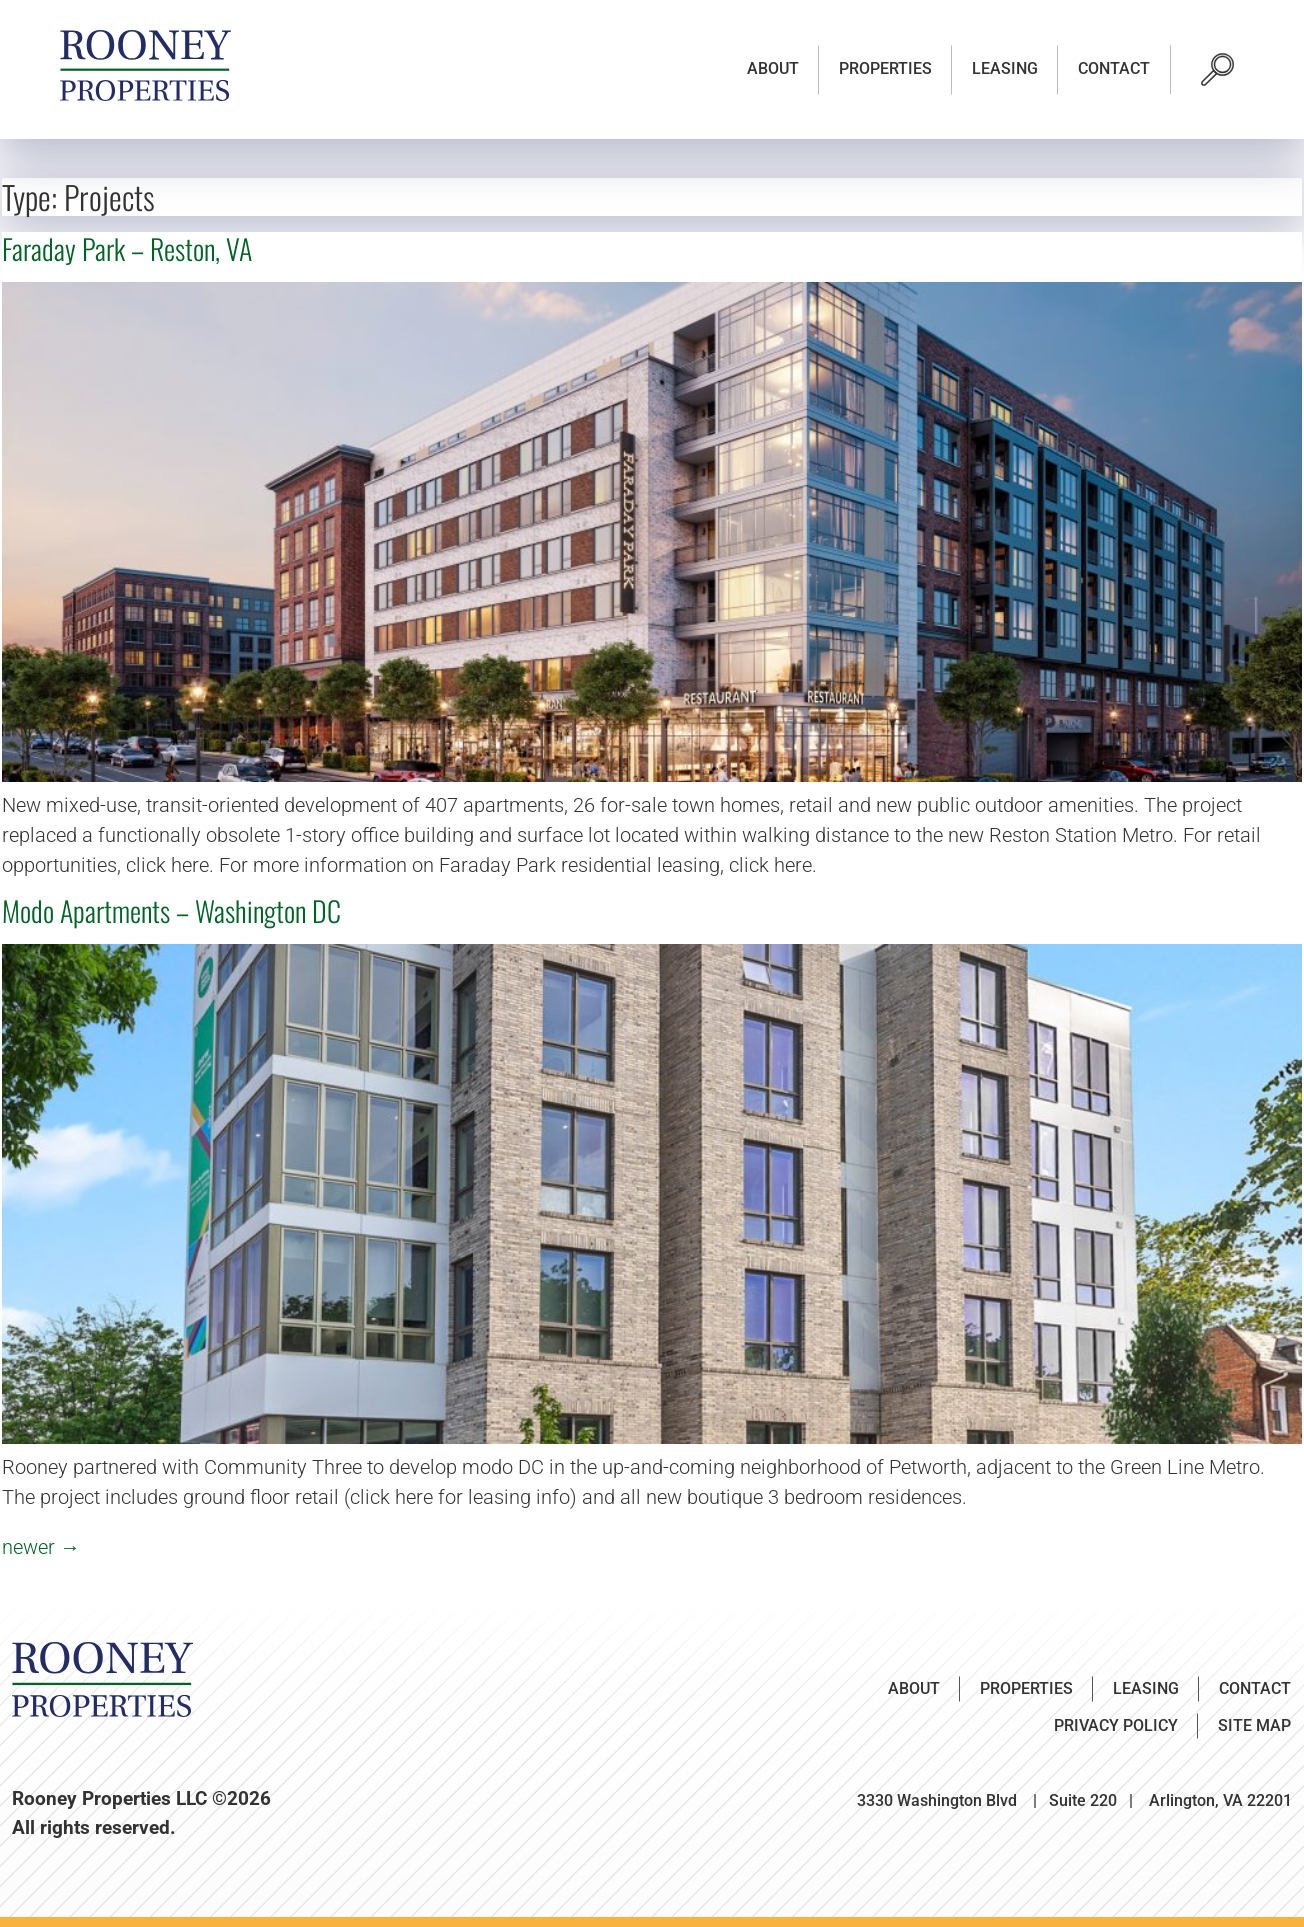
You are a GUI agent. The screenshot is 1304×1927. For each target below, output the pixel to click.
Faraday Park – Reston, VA (127, 248)
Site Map (1254, 1725)
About (773, 68)
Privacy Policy (1116, 1725)
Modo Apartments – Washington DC (171, 910)
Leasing (1005, 68)
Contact (1114, 68)
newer (41, 1547)
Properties (885, 68)
